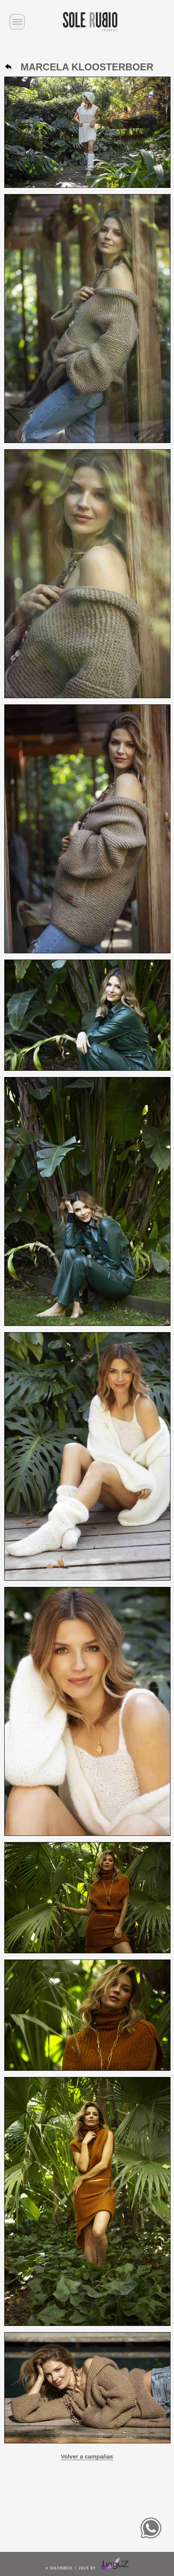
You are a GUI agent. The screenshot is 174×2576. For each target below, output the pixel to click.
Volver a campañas (87, 2456)
